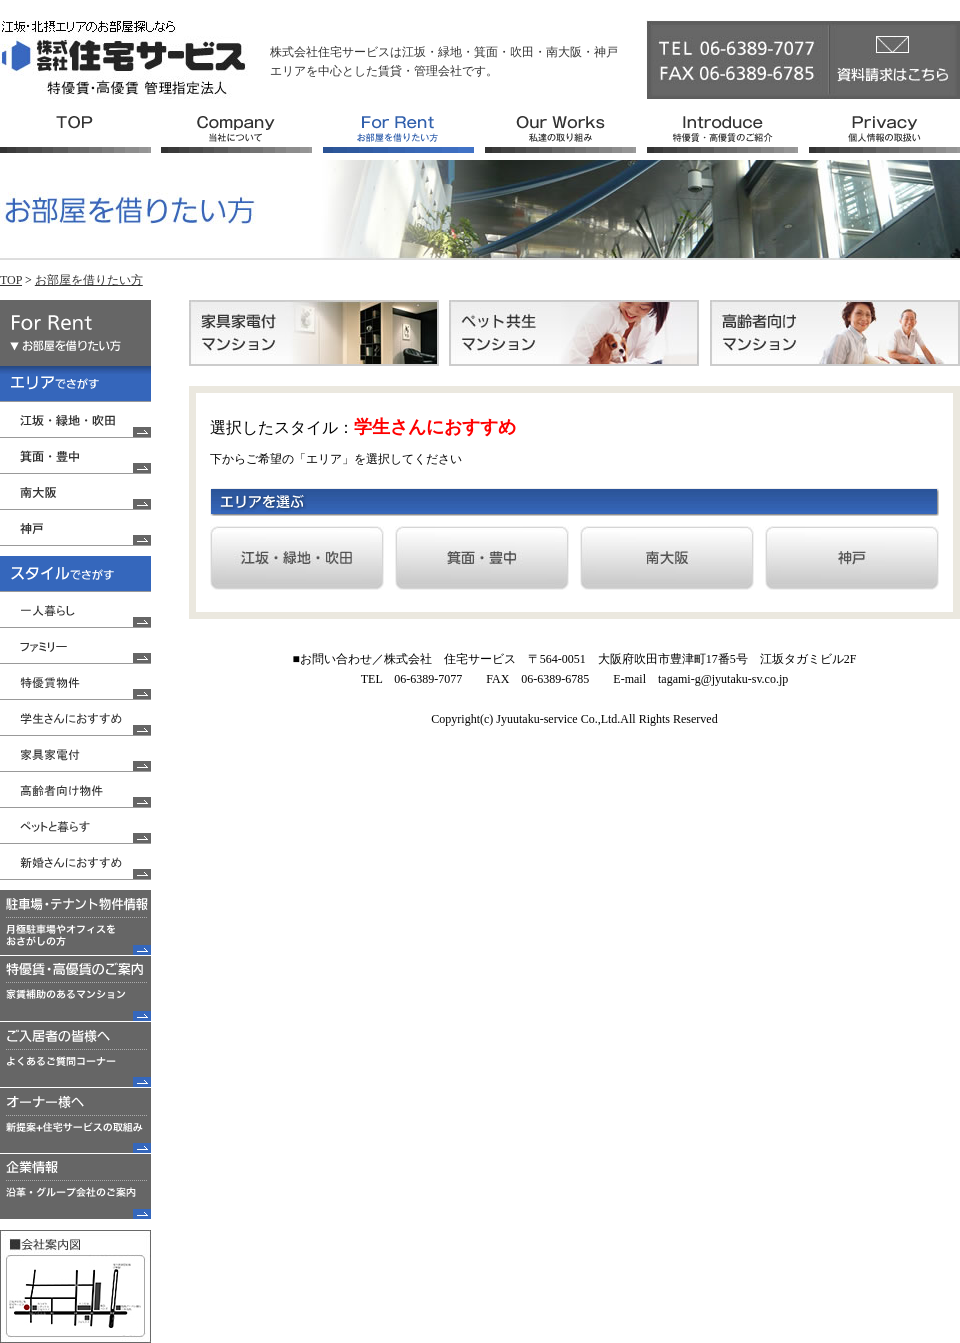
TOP (11, 280)
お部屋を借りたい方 (89, 280)
